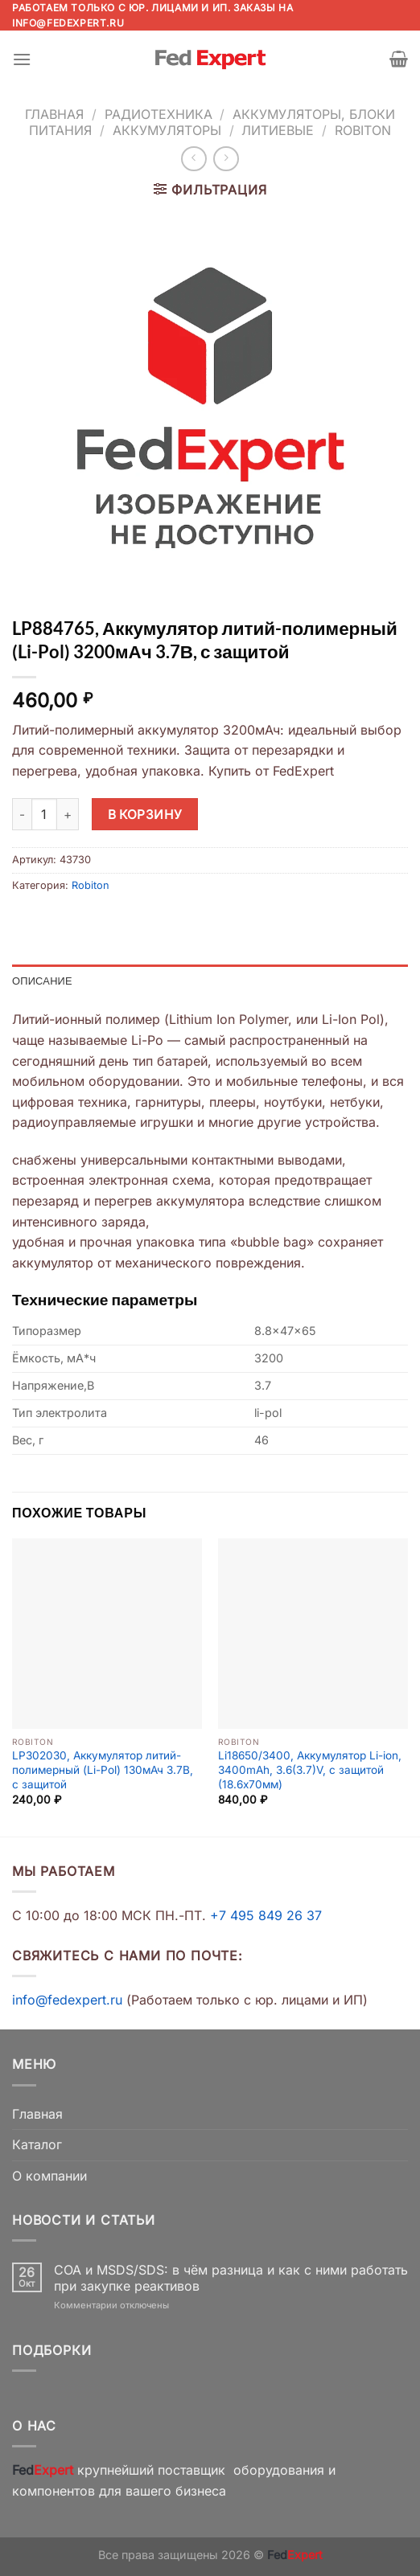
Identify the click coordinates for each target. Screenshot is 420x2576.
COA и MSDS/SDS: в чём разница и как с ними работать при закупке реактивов (231, 2278)
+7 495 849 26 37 (266, 1915)
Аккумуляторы (167, 130)
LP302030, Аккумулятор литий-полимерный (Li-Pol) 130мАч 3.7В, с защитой (102, 1769)
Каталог (37, 2144)
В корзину (145, 814)
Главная (54, 114)
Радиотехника (158, 114)
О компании (49, 2176)
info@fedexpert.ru (68, 23)
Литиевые (277, 130)
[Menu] (21, 59)
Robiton (363, 130)
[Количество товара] (44, 814)
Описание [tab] (42, 980)
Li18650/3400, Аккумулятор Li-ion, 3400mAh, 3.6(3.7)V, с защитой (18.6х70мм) (309, 1769)
